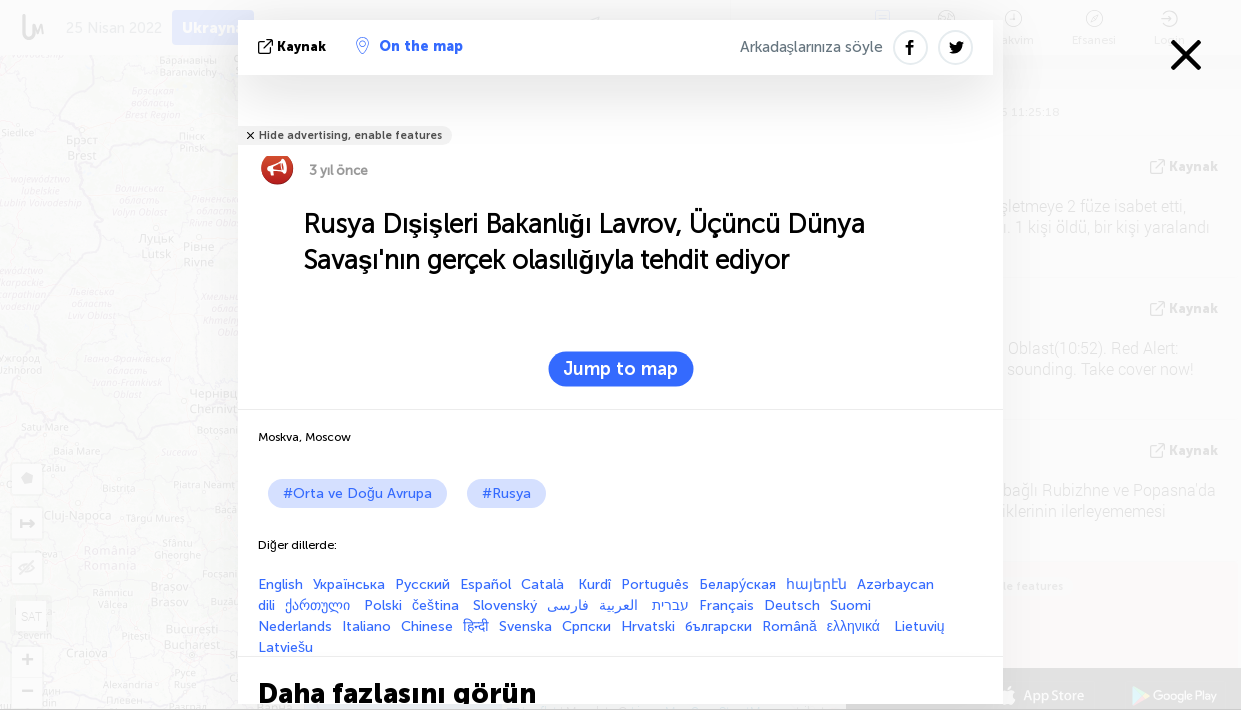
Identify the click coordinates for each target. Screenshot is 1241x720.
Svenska (525, 626)
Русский (422, 584)
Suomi (850, 605)
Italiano (366, 626)
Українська (349, 584)
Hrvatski (648, 626)
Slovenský (505, 605)
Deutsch (792, 605)
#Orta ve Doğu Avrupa (357, 493)
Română (789, 626)
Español (485, 584)
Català (544, 584)
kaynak (294, 46)
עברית (670, 605)
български (718, 626)
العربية (620, 605)
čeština (437, 605)
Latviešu (285, 647)
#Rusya (506, 493)
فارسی (568, 605)
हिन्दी (476, 626)
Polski (383, 605)
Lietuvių (919, 626)
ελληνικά (855, 626)
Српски (586, 626)
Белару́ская (737, 584)
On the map (409, 46)
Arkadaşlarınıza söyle (812, 47)
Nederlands (295, 626)
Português (655, 584)
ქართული (319, 605)
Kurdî (594, 584)
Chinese (427, 626)
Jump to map (620, 369)
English (280, 584)
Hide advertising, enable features (350, 135)
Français (726, 605)
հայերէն (816, 584)
